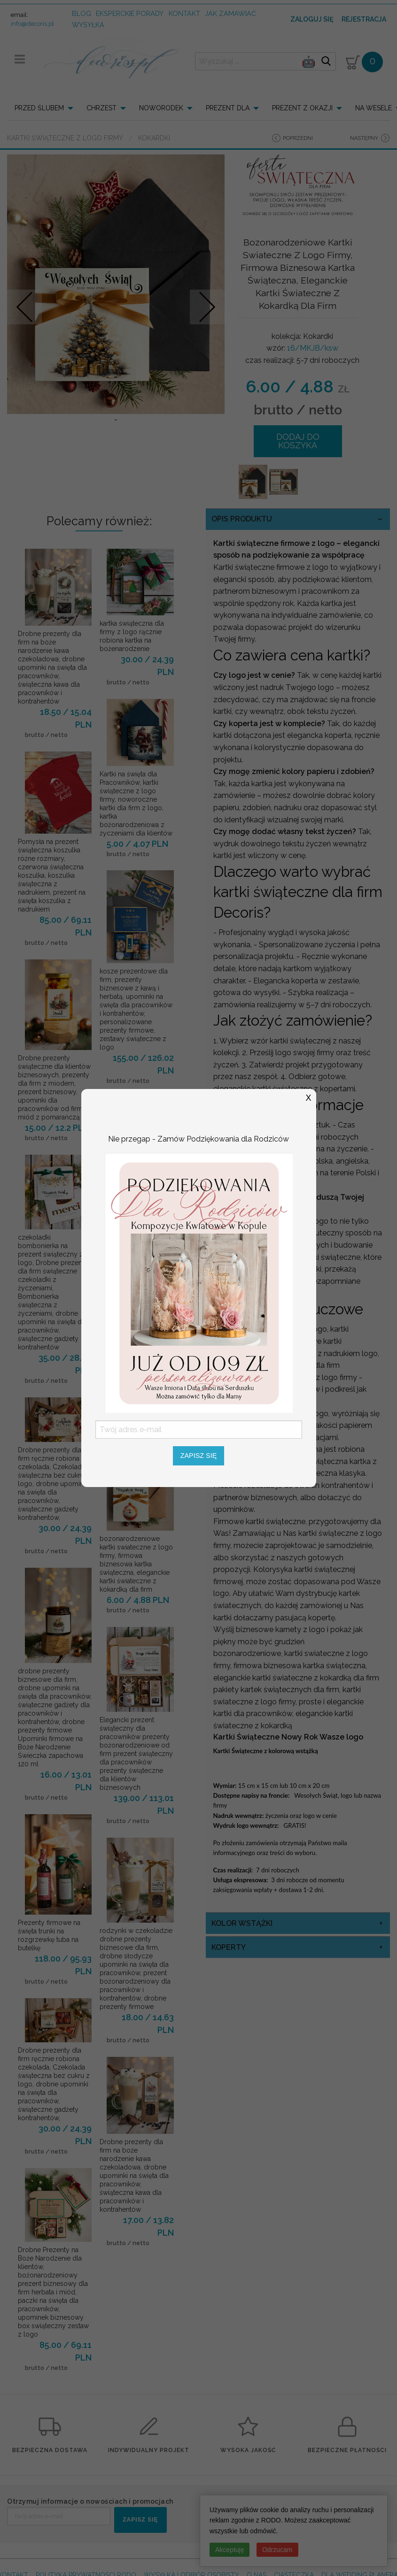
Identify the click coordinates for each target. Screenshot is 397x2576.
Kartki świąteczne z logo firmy (65, 138)
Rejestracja (364, 19)
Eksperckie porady (129, 13)
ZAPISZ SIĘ (140, 2519)
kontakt (184, 13)
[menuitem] (47, 108)
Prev (24, 307)
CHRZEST (101, 108)
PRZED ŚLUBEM (39, 108)
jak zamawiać (230, 13)
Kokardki (154, 138)
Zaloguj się (311, 19)
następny (364, 138)
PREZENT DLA (227, 108)
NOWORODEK (161, 108)
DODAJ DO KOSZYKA (297, 441)
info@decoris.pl (32, 23)
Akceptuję (229, 2549)
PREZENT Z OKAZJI (302, 108)
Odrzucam (277, 2549)
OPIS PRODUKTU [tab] (241, 518)
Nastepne (207, 307)
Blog (81, 13)
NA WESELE (373, 108)
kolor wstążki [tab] (241, 1923)
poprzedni (298, 138)
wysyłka (88, 25)
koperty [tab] (228, 1947)
